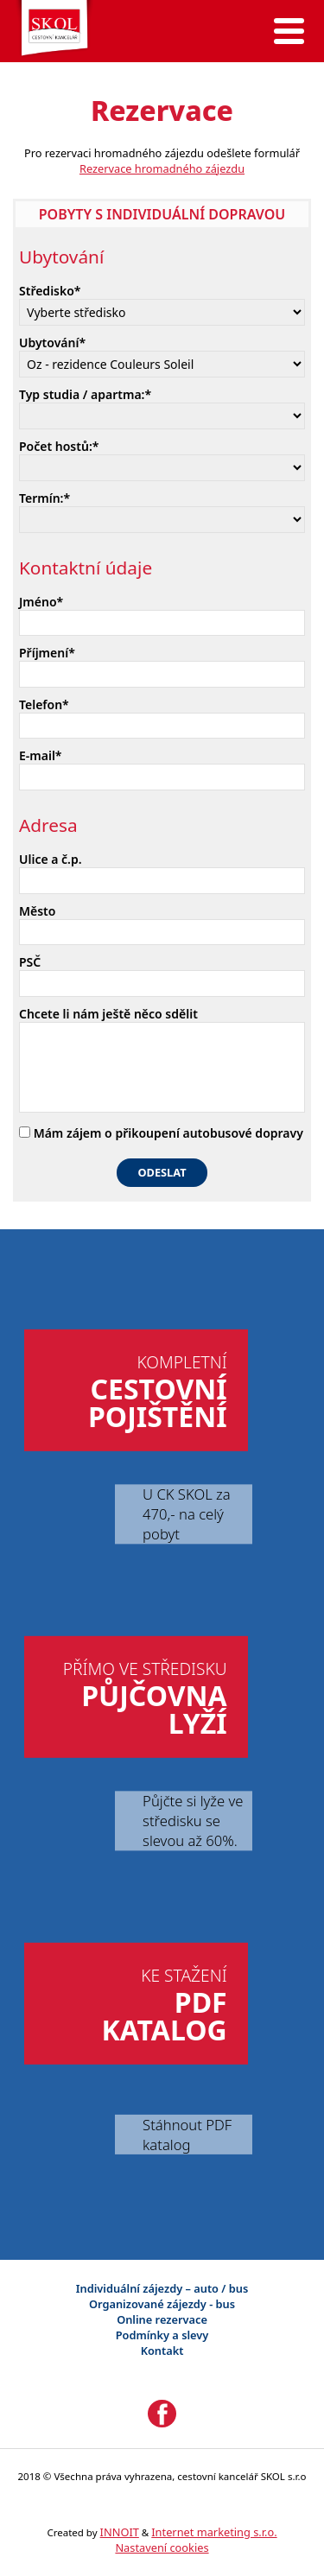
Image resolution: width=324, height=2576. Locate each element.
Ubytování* (52, 342)
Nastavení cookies (161, 2547)
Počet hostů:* (58, 446)
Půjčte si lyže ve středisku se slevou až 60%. (193, 1820)
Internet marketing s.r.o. (213, 2532)
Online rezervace (162, 2319)
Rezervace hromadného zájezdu (162, 168)
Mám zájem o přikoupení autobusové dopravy (161, 1133)
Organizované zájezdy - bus (162, 2304)
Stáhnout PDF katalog (187, 2134)
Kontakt (162, 2350)
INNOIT (119, 2532)
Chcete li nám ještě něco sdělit (108, 1014)
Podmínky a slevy (162, 2335)
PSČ (30, 962)
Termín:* (44, 498)
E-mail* (40, 755)
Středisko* (50, 290)
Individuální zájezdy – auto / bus (162, 2288)
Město (37, 911)
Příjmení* (47, 652)
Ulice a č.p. (50, 859)
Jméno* (41, 601)
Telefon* (44, 704)
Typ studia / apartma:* (85, 394)
